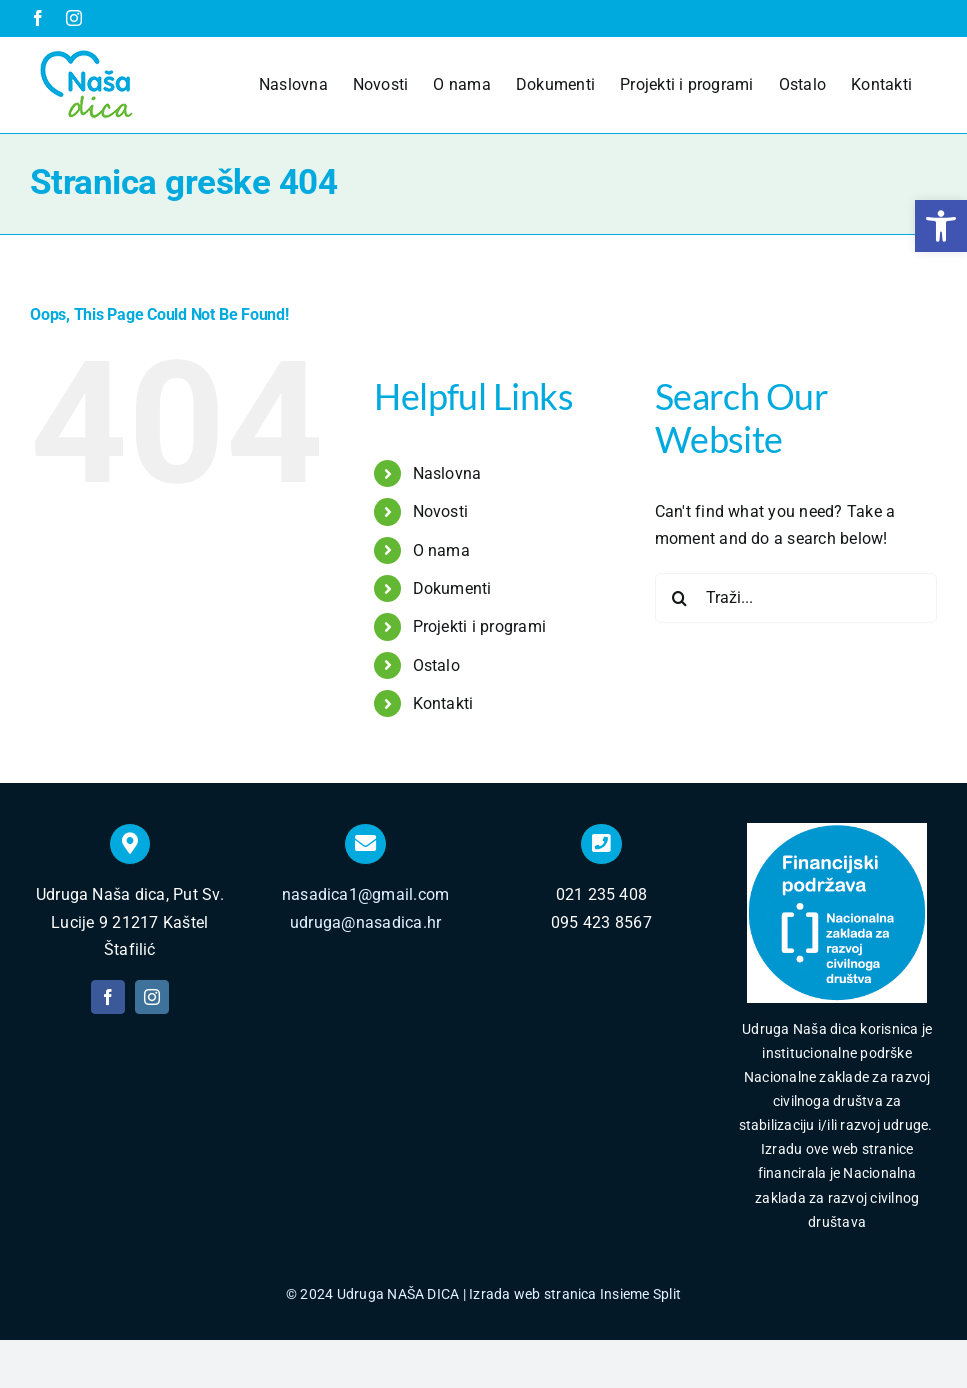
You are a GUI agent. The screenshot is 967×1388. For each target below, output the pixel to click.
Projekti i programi (480, 626)
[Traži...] (796, 598)
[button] (941, 226)
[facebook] (108, 997)
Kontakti (443, 703)
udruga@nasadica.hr (365, 922)
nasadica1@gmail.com (366, 894)
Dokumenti (452, 588)
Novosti (441, 511)
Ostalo (436, 665)
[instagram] (152, 997)
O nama (441, 550)
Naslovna (447, 473)
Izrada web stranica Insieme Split (575, 1294)
